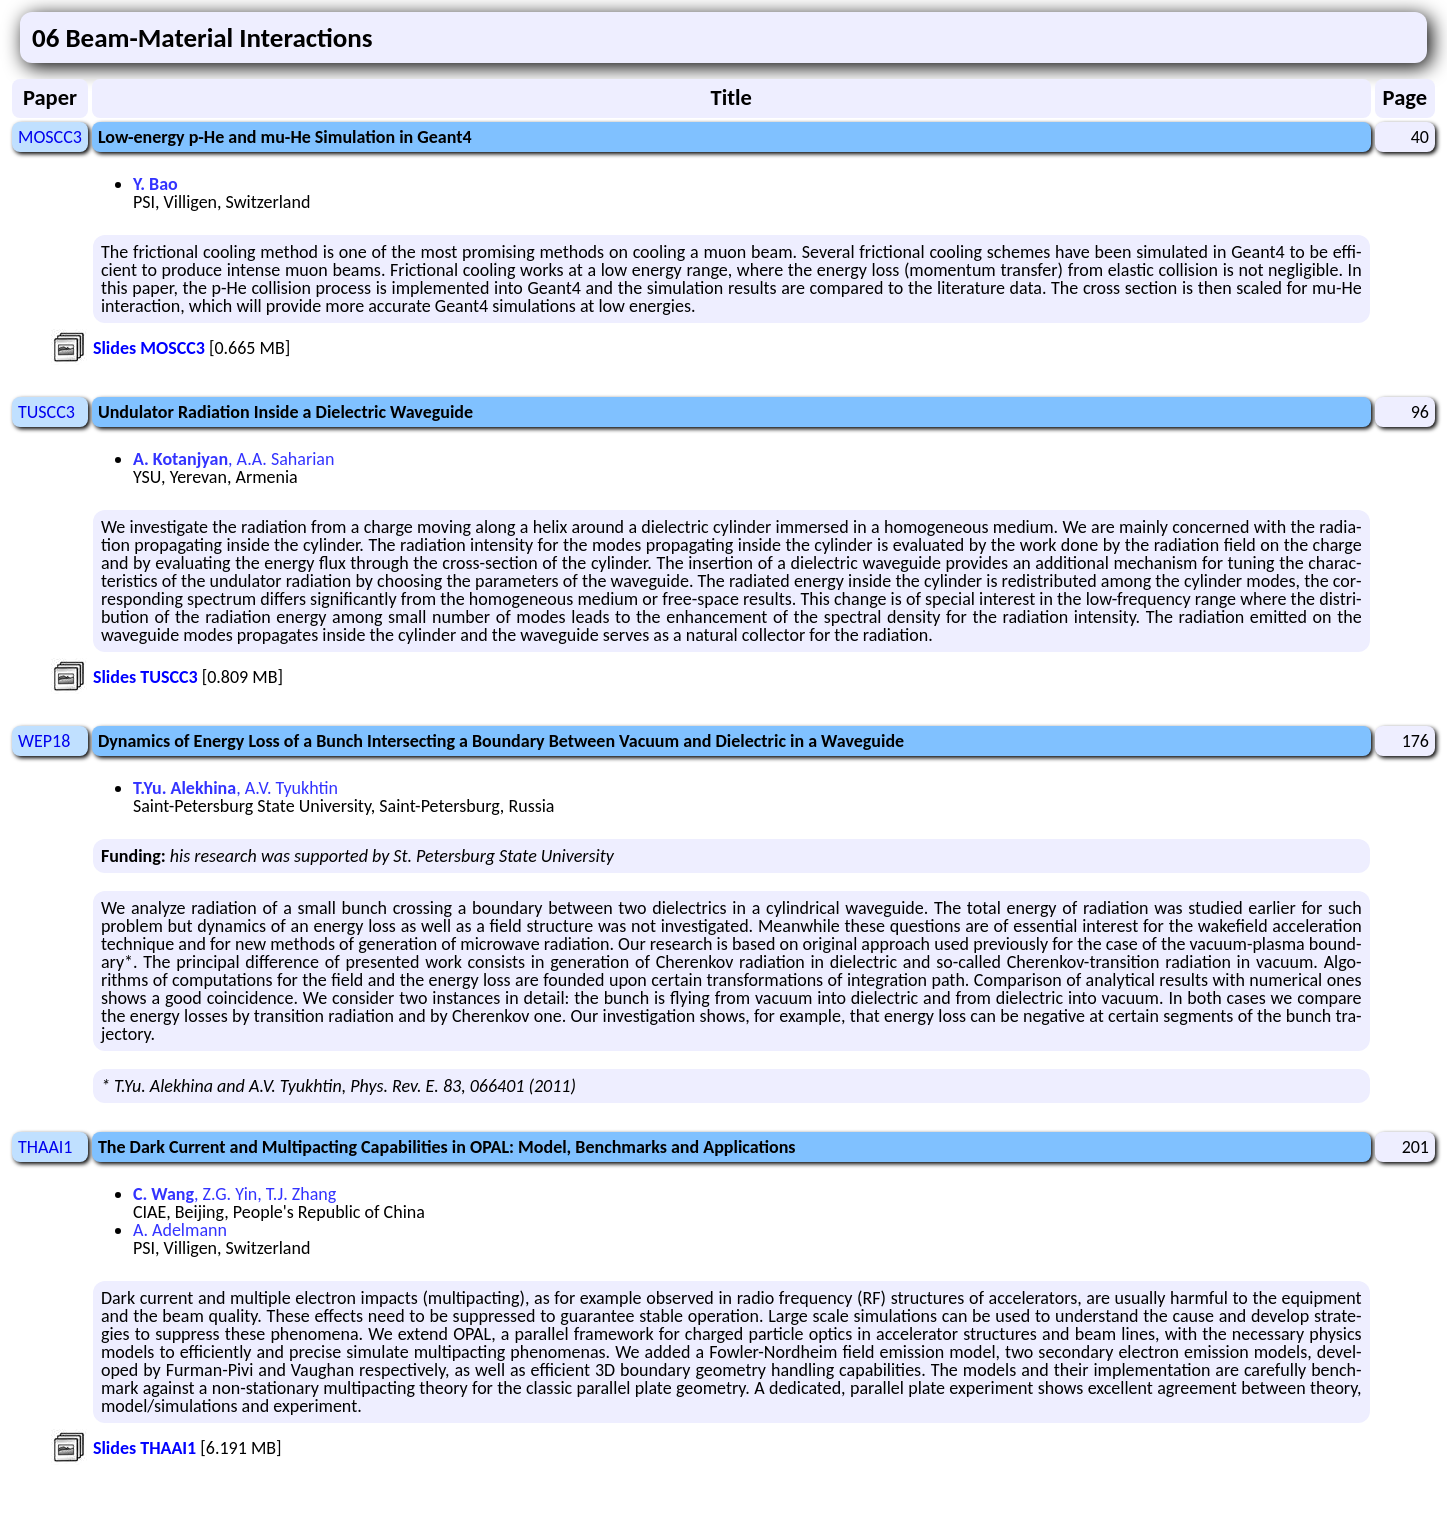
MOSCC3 (50, 137)
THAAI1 (45, 1147)
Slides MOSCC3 (149, 348)
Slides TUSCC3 (145, 677)
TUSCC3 (46, 412)
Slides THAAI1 (144, 1448)
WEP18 (44, 741)
